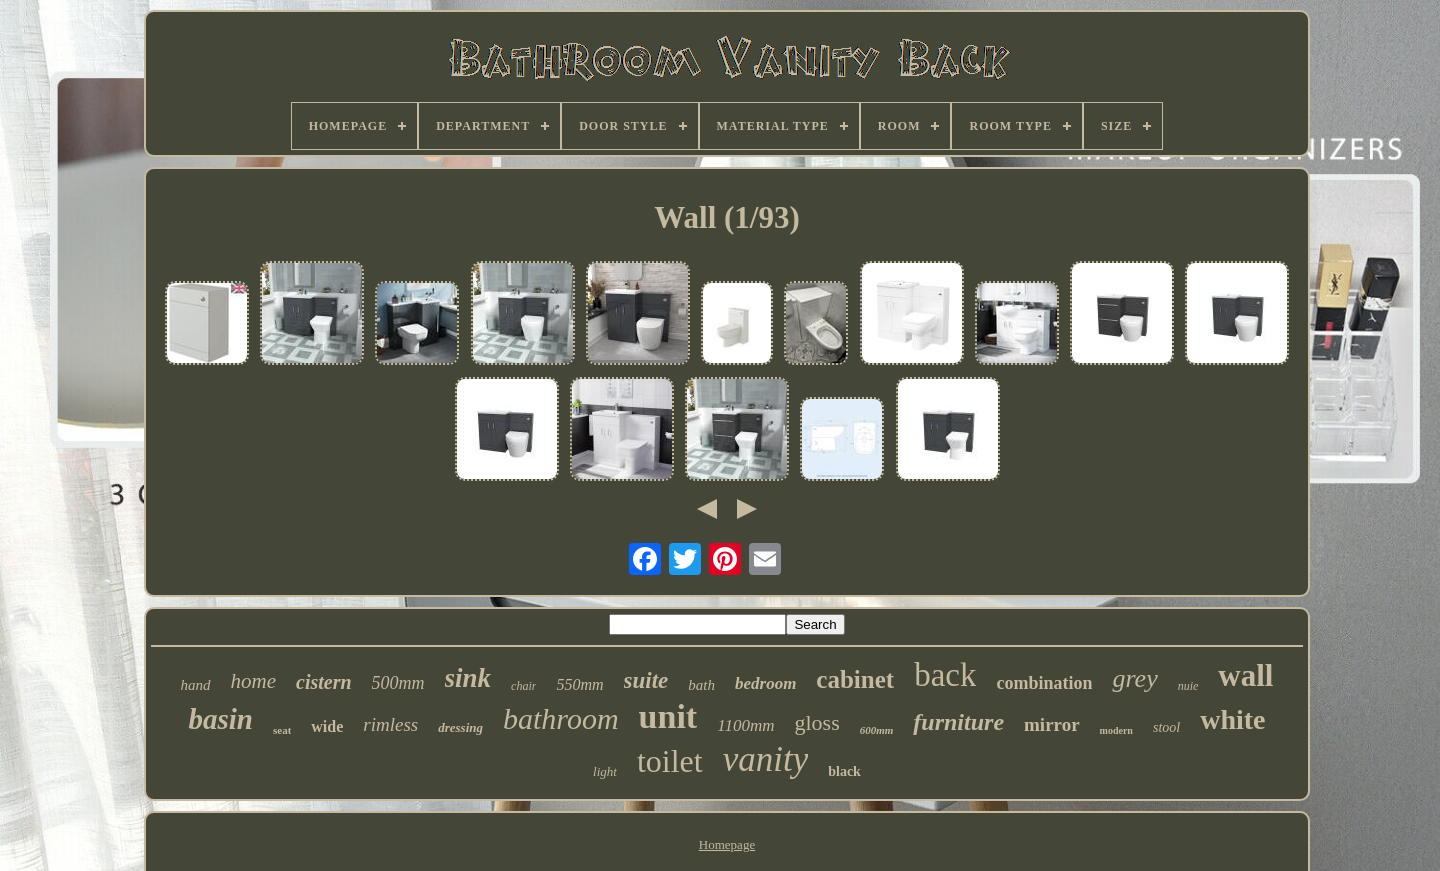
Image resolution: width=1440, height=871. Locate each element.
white (1232, 719)
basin (220, 719)
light (605, 771)
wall (1245, 675)
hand (196, 685)
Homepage (727, 844)
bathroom (561, 718)
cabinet (855, 679)
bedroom (765, 683)
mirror (1052, 724)
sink (468, 678)
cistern (324, 682)
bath (701, 685)
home (254, 681)
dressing (460, 727)
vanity (766, 759)
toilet (670, 761)
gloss (816, 722)
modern (1116, 730)
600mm (877, 730)
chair (523, 686)
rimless (390, 724)
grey (1134, 678)
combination (1044, 683)
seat (282, 730)
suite (646, 680)
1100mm (745, 725)
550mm (579, 684)
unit (668, 716)
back (945, 675)
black (844, 771)
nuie (1188, 686)
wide (327, 726)
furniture (958, 722)
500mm (398, 683)
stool (1166, 727)
